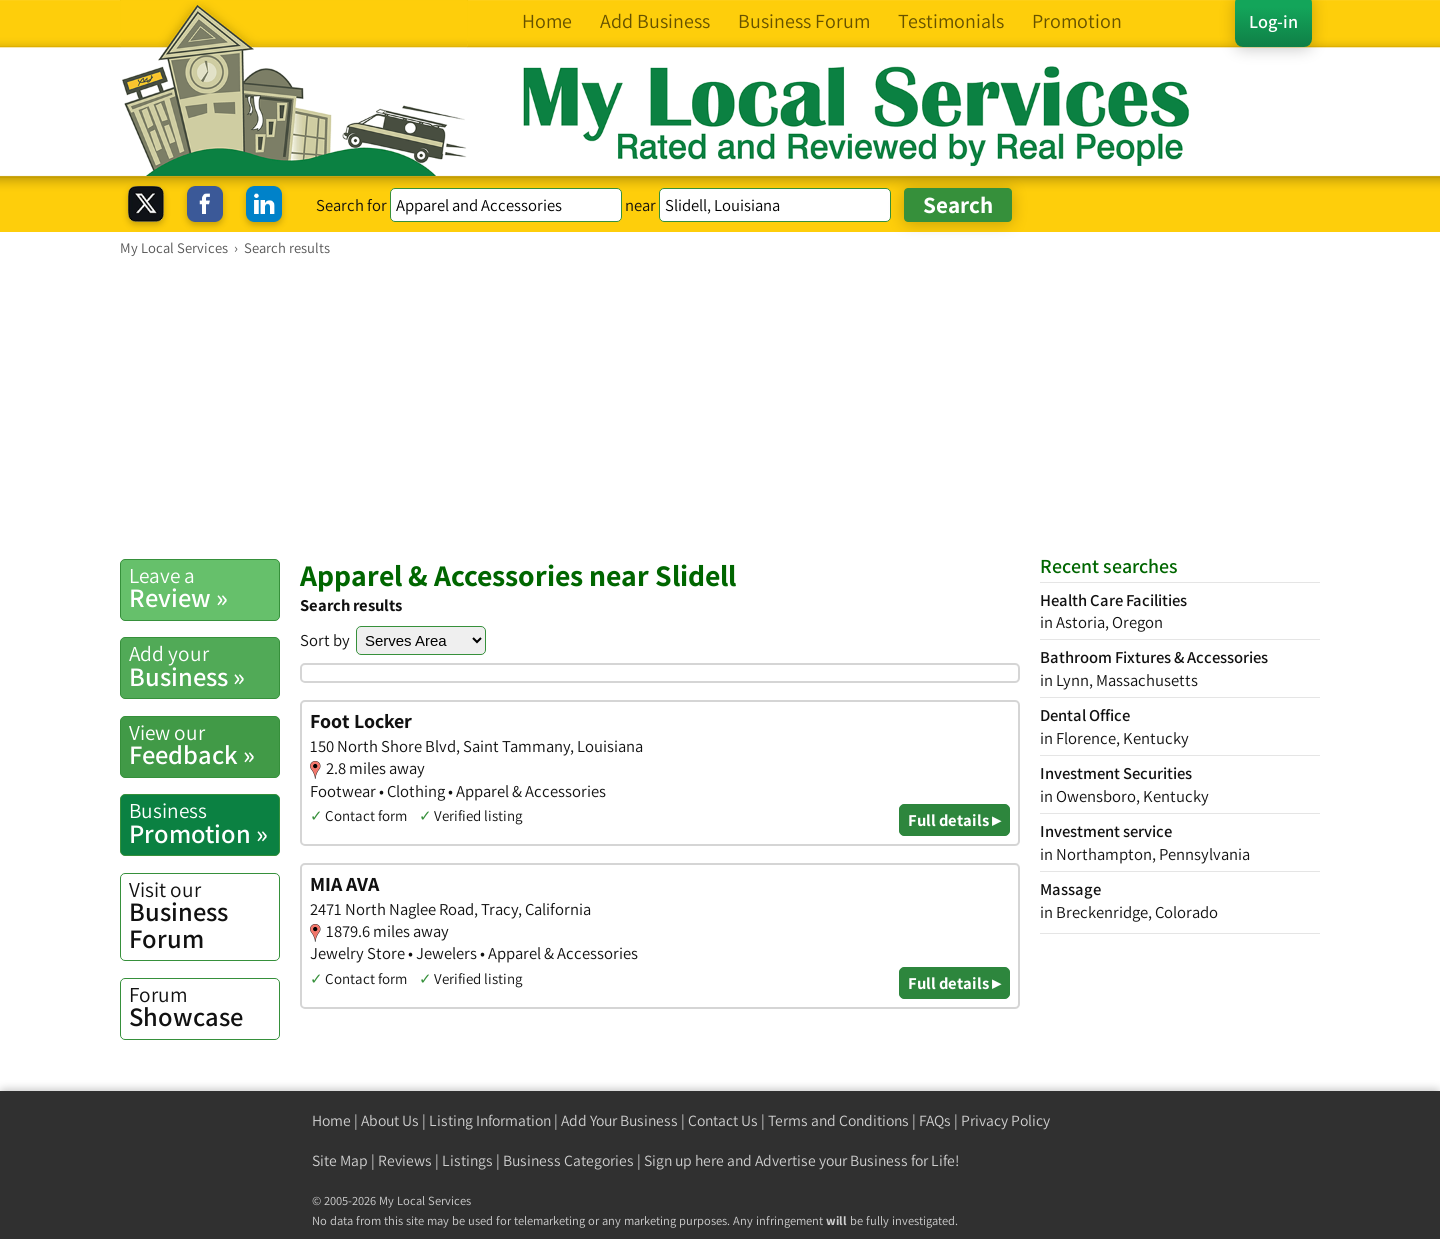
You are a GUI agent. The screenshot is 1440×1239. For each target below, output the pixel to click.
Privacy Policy (1005, 1120)
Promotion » (204, 823)
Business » (204, 666)
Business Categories (568, 1160)
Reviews (405, 1160)
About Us (390, 1120)
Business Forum (204, 915)
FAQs (935, 1120)
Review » (204, 588)
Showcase (204, 1007)
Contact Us (723, 1120)
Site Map (340, 1160)
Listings (467, 1160)
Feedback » (204, 745)
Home (331, 1120)
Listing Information (490, 1120)
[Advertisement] (720, 407)
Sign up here (684, 1160)
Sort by (325, 640)
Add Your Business (619, 1120)
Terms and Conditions (838, 1120)
